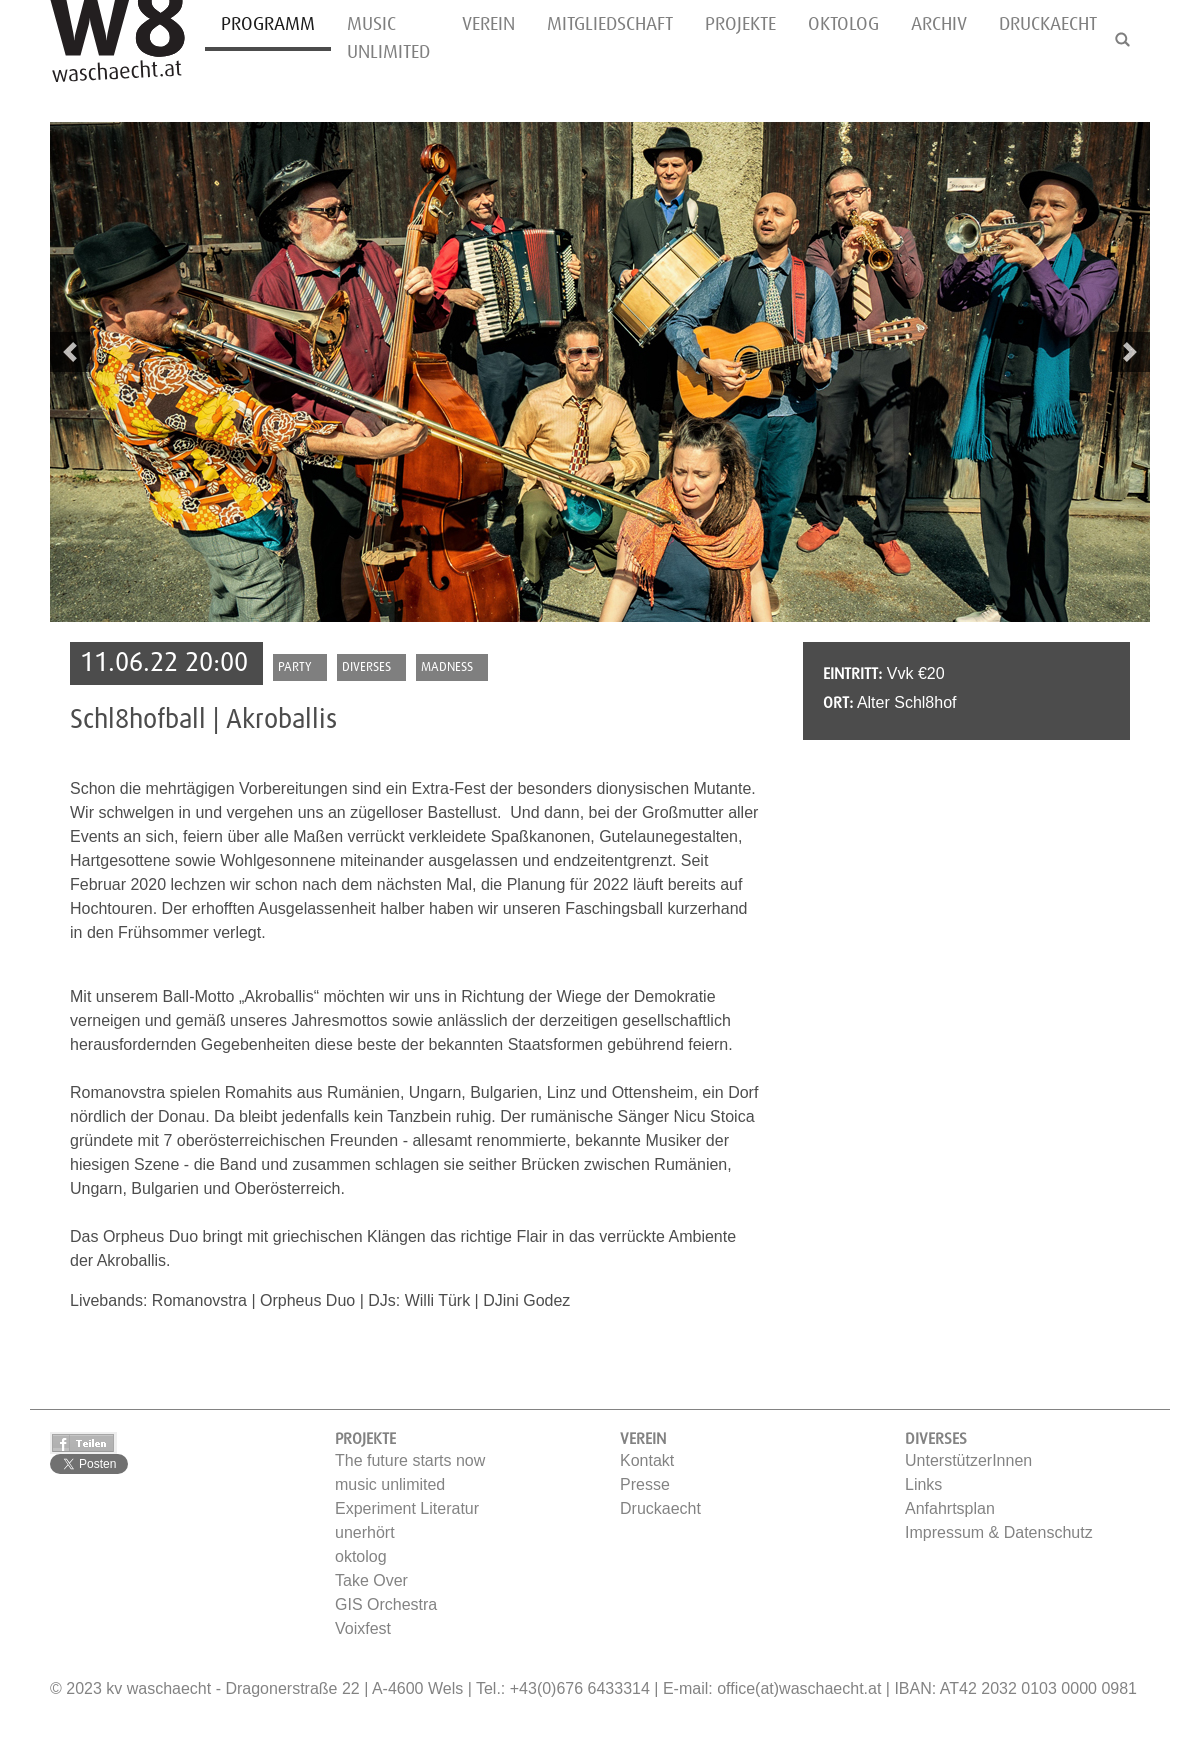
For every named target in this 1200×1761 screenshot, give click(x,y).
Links (923, 1484)
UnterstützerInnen (968, 1460)
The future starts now (410, 1460)
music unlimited (388, 38)
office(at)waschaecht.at (799, 1688)
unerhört (365, 1532)
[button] (70, 352)
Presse (645, 1484)
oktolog (843, 24)
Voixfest (363, 1628)
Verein (488, 24)
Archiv (939, 24)
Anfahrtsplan (950, 1508)
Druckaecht (1048, 24)
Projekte (740, 24)
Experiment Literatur (407, 1508)
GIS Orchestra (386, 1604)
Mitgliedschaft (610, 24)
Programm (268, 24)
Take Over (371, 1580)
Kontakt (647, 1460)
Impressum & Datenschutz (999, 1532)
